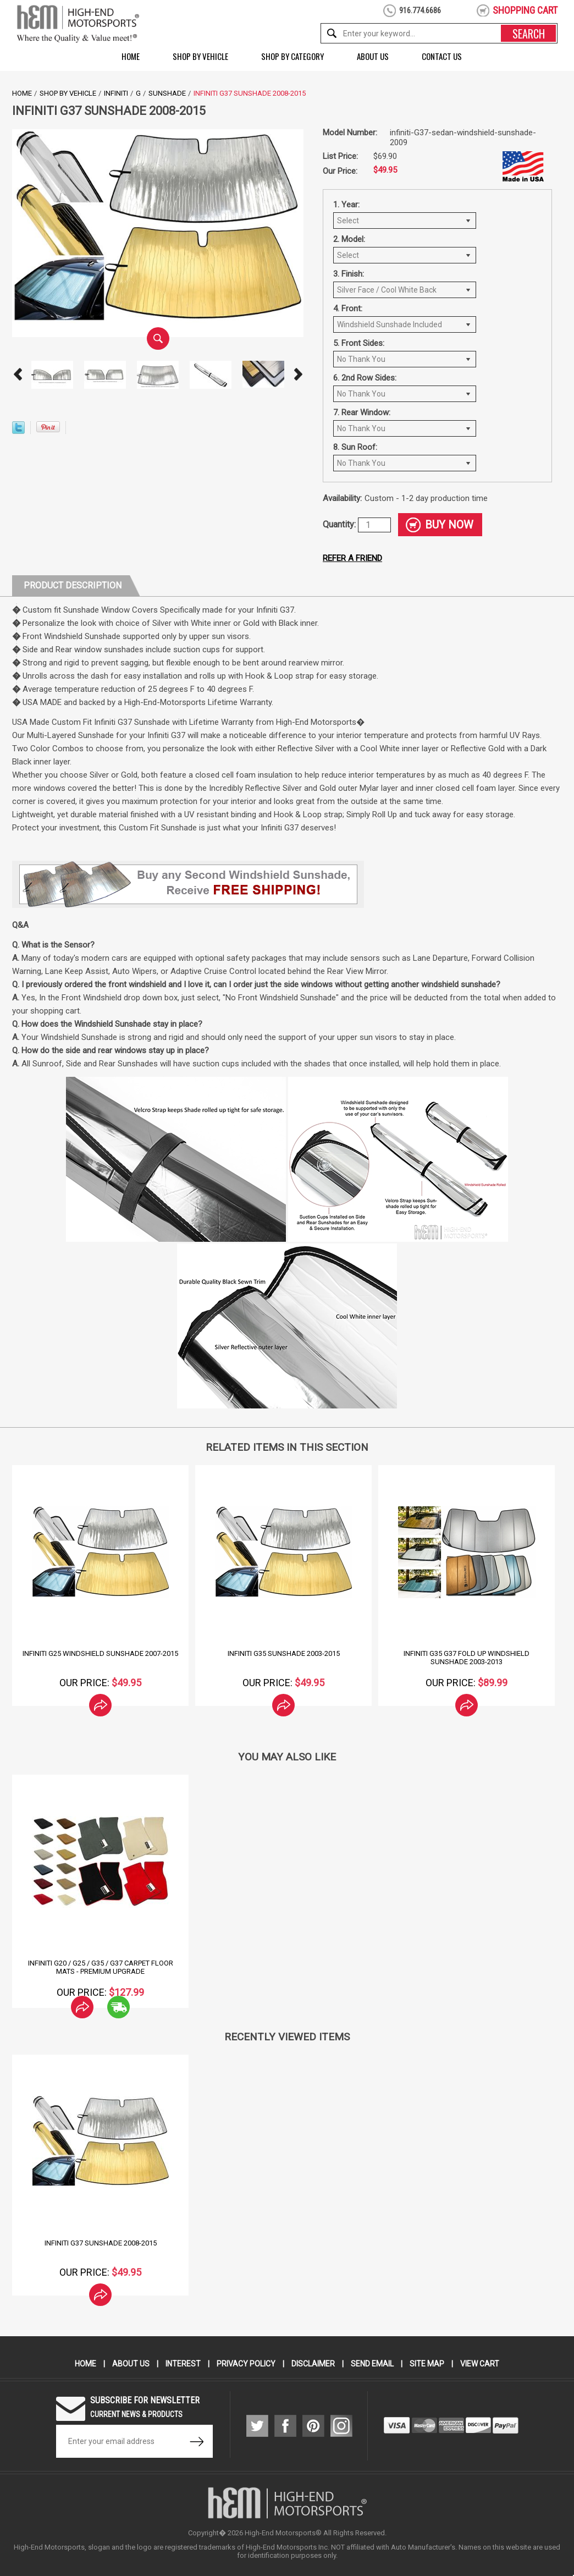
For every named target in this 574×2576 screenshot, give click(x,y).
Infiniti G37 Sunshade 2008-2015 (101, 2243)
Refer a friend (352, 558)
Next (297, 374)
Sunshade (167, 93)
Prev (17, 374)
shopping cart (525, 10)
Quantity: (340, 524)
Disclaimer (313, 2363)
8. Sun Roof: (355, 447)
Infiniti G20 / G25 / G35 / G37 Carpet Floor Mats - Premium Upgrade (100, 1967)
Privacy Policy (246, 2363)
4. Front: (347, 308)
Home (131, 56)
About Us (373, 56)
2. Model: (349, 239)
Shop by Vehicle (200, 56)
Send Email (372, 2363)
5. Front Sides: (358, 343)
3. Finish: (348, 274)
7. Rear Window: (361, 412)
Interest (183, 2363)
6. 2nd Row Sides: (364, 378)
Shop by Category (292, 56)
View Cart (479, 2363)
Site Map (427, 2363)
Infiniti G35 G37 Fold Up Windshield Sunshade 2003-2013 (466, 1657)
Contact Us (442, 56)
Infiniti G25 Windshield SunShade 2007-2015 (100, 1653)
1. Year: (346, 205)
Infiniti (116, 93)
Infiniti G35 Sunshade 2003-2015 (284, 1653)
